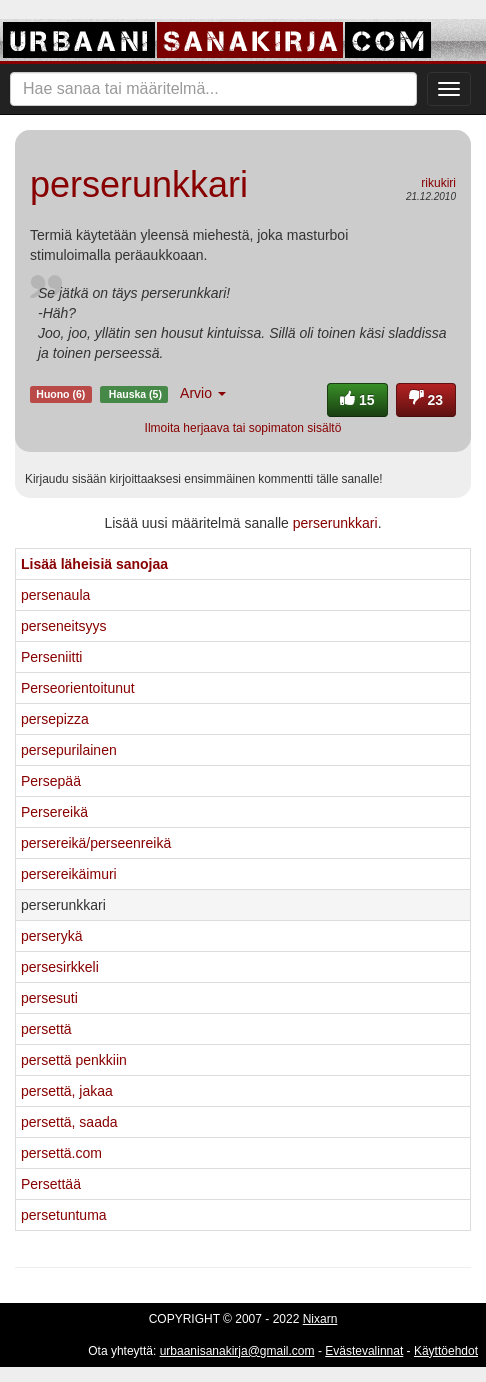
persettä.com (61, 1153)
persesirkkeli (60, 967)
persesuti (49, 998)
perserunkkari (335, 523)
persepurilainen (69, 750)
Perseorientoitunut (78, 688)
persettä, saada (69, 1122)
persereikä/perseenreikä (96, 843)
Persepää (51, 781)
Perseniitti (51, 657)
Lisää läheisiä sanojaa (94, 564)
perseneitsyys (64, 626)
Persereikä (54, 812)
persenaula (55, 595)
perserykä (51, 936)
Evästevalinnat (364, 1351)
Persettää (51, 1184)
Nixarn (320, 1319)
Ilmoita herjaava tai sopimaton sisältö (243, 428)
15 (357, 400)
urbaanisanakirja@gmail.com (237, 1351)
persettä (46, 1029)
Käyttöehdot (446, 1351)
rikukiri (438, 183)
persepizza (55, 719)
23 (426, 400)
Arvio (203, 393)
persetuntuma (64, 1215)
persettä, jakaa (67, 1091)
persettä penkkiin (74, 1060)
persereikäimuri (69, 874)
